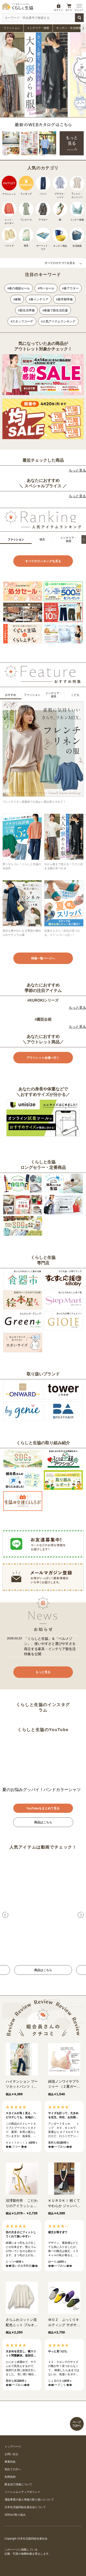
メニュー (79, 10)
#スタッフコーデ (22, 321)
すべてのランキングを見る (43, 561)
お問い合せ (11, 2454)
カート (68, 10)
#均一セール (46, 288)
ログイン (58, 10)
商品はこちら (43, 1822)
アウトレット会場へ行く (43, 1057)
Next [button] (81, 75)
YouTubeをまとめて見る (43, 1808)
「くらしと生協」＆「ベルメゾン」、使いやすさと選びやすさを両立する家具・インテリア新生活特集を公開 (50, 1646)
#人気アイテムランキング (58, 321)
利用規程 (10, 2476)
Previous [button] (5, 75)
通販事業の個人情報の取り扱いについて (29, 2499)
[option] (43, 74)
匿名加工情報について (18, 2484)
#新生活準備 (26, 310)
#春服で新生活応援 (55, 310)
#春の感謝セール (18, 288)
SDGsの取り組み (15, 2514)
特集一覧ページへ (43, 958)
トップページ (13, 2446)
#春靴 (17, 299)
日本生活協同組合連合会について (25, 2507)
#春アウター (70, 288)
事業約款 (10, 2461)
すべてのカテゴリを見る (60, 263)
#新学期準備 (64, 299)
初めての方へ (13, 2469)
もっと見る (77, 470)
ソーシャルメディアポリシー (22, 2492)
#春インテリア (38, 299)
